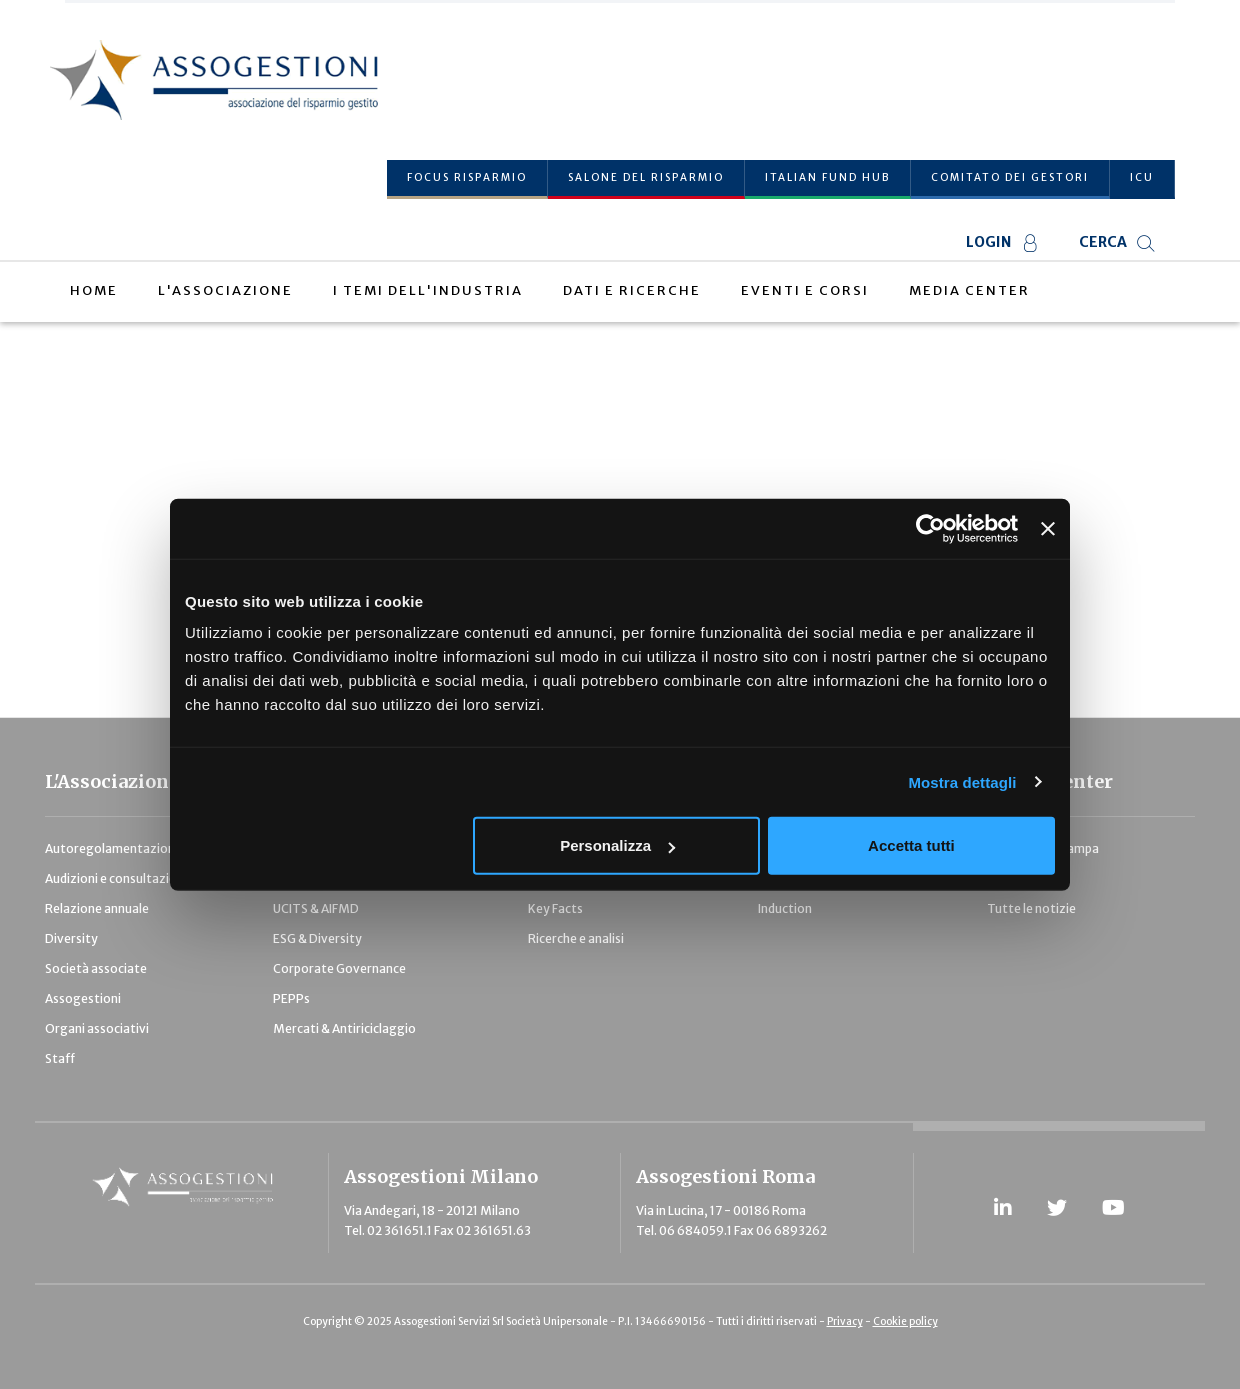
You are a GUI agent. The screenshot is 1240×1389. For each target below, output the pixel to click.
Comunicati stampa (1043, 848)
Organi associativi (97, 1028)
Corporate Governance (339, 968)
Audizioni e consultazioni (116, 878)
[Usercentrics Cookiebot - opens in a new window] (930, 528)
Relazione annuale (97, 908)
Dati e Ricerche (632, 290)
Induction (785, 908)
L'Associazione (225, 290)
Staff (60, 1058)
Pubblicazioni (1025, 878)
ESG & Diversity (317, 938)
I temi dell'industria (428, 290)
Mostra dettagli (962, 781)
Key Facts (555, 908)
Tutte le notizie (1031, 908)
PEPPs (291, 998)
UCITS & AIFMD (316, 908)
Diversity (71, 938)
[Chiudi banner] (1048, 528)
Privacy (845, 1321)
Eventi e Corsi (805, 290)
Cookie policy (905, 1321)
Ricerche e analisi (576, 938)
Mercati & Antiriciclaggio (344, 1028)
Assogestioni (83, 998)
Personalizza (617, 845)
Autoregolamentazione (113, 848)
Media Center (969, 290)
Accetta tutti (911, 845)
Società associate (96, 968)
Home (94, 290)
